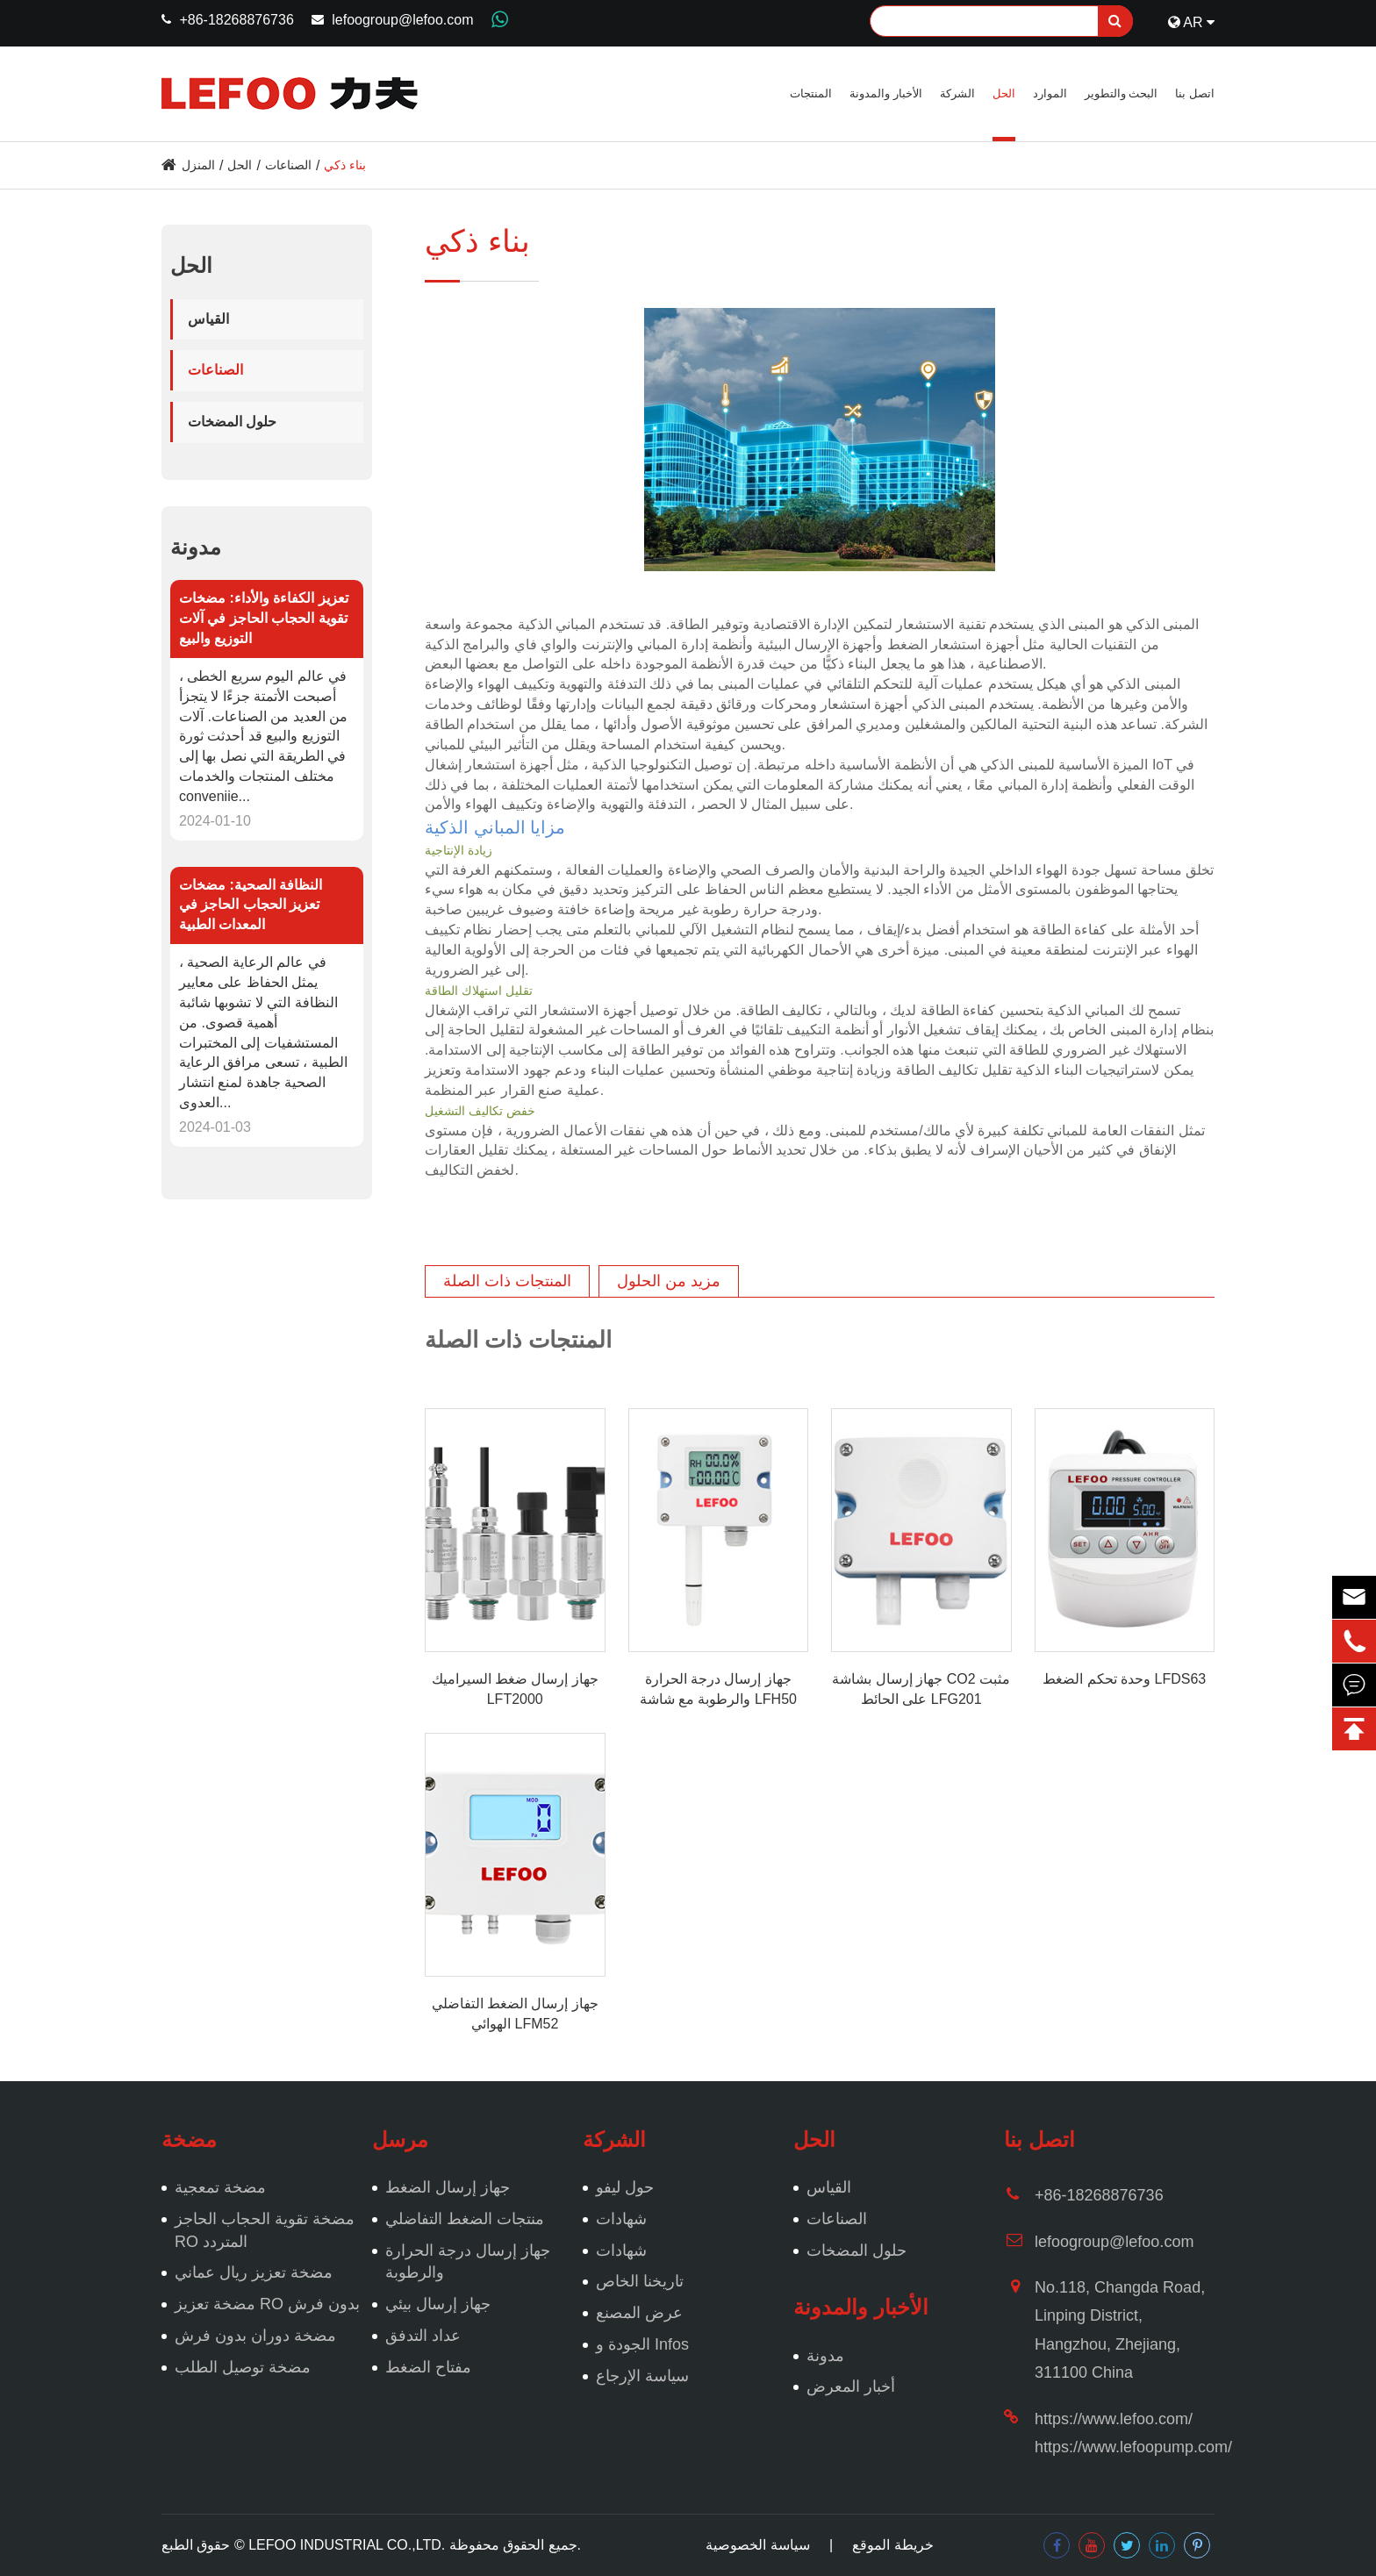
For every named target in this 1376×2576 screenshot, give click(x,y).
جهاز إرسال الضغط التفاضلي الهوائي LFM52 (515, 2013)
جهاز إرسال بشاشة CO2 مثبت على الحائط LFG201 (921, 1689)
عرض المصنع (639, 2313)
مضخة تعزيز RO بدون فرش (267, 2304)
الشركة (957, 93)
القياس (208, 318)
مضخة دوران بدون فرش (255, 2335)
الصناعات (288, 165)
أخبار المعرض (850, 2386)
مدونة (195, 547)
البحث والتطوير (1121, 93)
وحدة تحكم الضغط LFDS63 (1124, 1678)
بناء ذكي (345, 165)
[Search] (1001, 21)
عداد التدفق (423, 2335)
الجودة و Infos (642, 2344)
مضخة (189, 2139)
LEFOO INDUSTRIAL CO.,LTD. (346, 2544)
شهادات (621, 2219)
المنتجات (811, 93)
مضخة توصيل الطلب (243, 2367)
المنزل (198, 165)
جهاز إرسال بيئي (438, 2304)
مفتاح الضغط (428, 2367)
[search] (1115, 21)
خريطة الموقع (892, 2544)
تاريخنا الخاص (640, 2281)
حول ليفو (625, 2187)
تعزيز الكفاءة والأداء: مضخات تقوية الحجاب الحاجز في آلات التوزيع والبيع (263, 618)
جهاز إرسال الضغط (447, 2187)
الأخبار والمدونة (885, 93)
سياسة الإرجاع (642, 2376)
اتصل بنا (1195, 93)
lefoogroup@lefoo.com (402, 19)
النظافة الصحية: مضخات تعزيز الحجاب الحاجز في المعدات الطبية (250, 905)
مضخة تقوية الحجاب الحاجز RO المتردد (265, 2230)
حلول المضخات (232, 421)
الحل (1004, 93)
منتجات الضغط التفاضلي (464, 2219)
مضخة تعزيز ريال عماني (254, 2272)
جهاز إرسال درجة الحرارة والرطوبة (467, 2262)
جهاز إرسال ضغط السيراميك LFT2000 (515, 1689)
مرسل (400, 2139)
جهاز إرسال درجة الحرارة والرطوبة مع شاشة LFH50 (718, 1689)
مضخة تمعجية (220, 2187)
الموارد (1050, 93)
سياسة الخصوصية (757, 2544)
